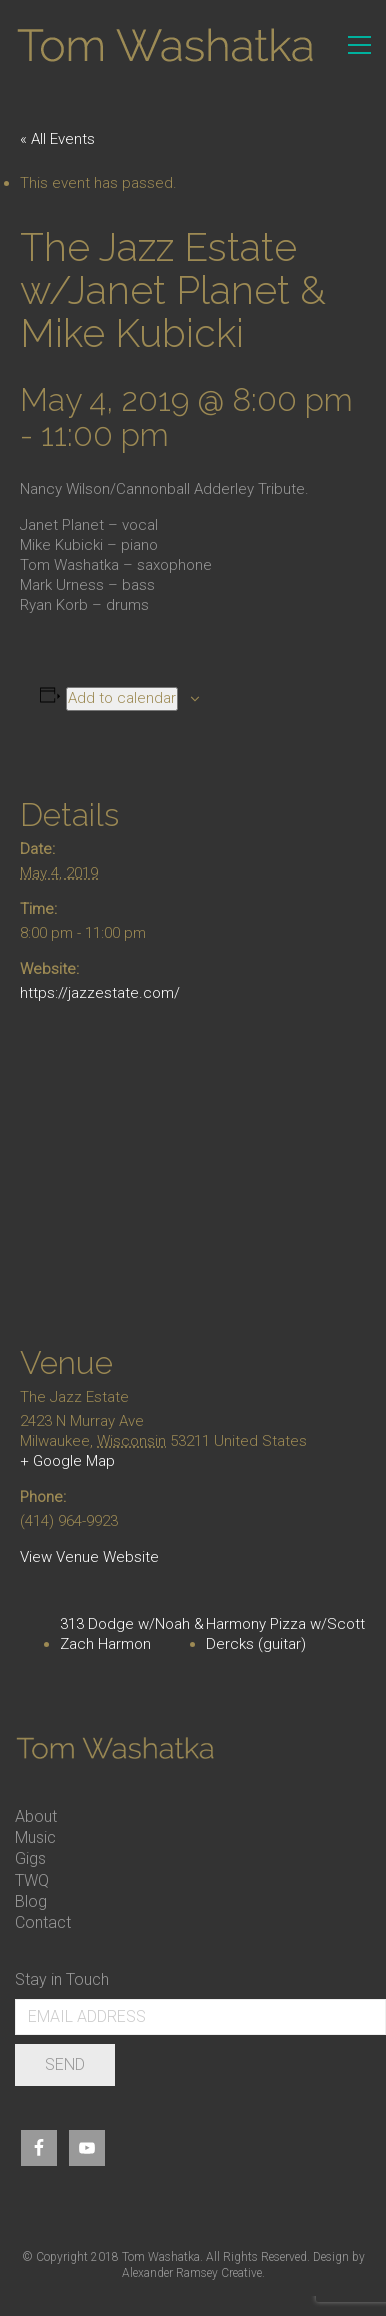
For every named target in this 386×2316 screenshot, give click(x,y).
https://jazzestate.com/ (100, 993)
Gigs (30, 1858)
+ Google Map (67, 1461)
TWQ (32, 1880)
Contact (43, 1922)
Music (35, 1837)
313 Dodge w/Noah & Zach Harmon (132, 1634)
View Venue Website (89, 1557)
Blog (31, 1901)
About (36, 1816)
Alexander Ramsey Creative (192, 2273)
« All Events (57, 139)
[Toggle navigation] (359, 45)
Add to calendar (122, 698)
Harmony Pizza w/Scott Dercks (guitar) (285, 1634)
